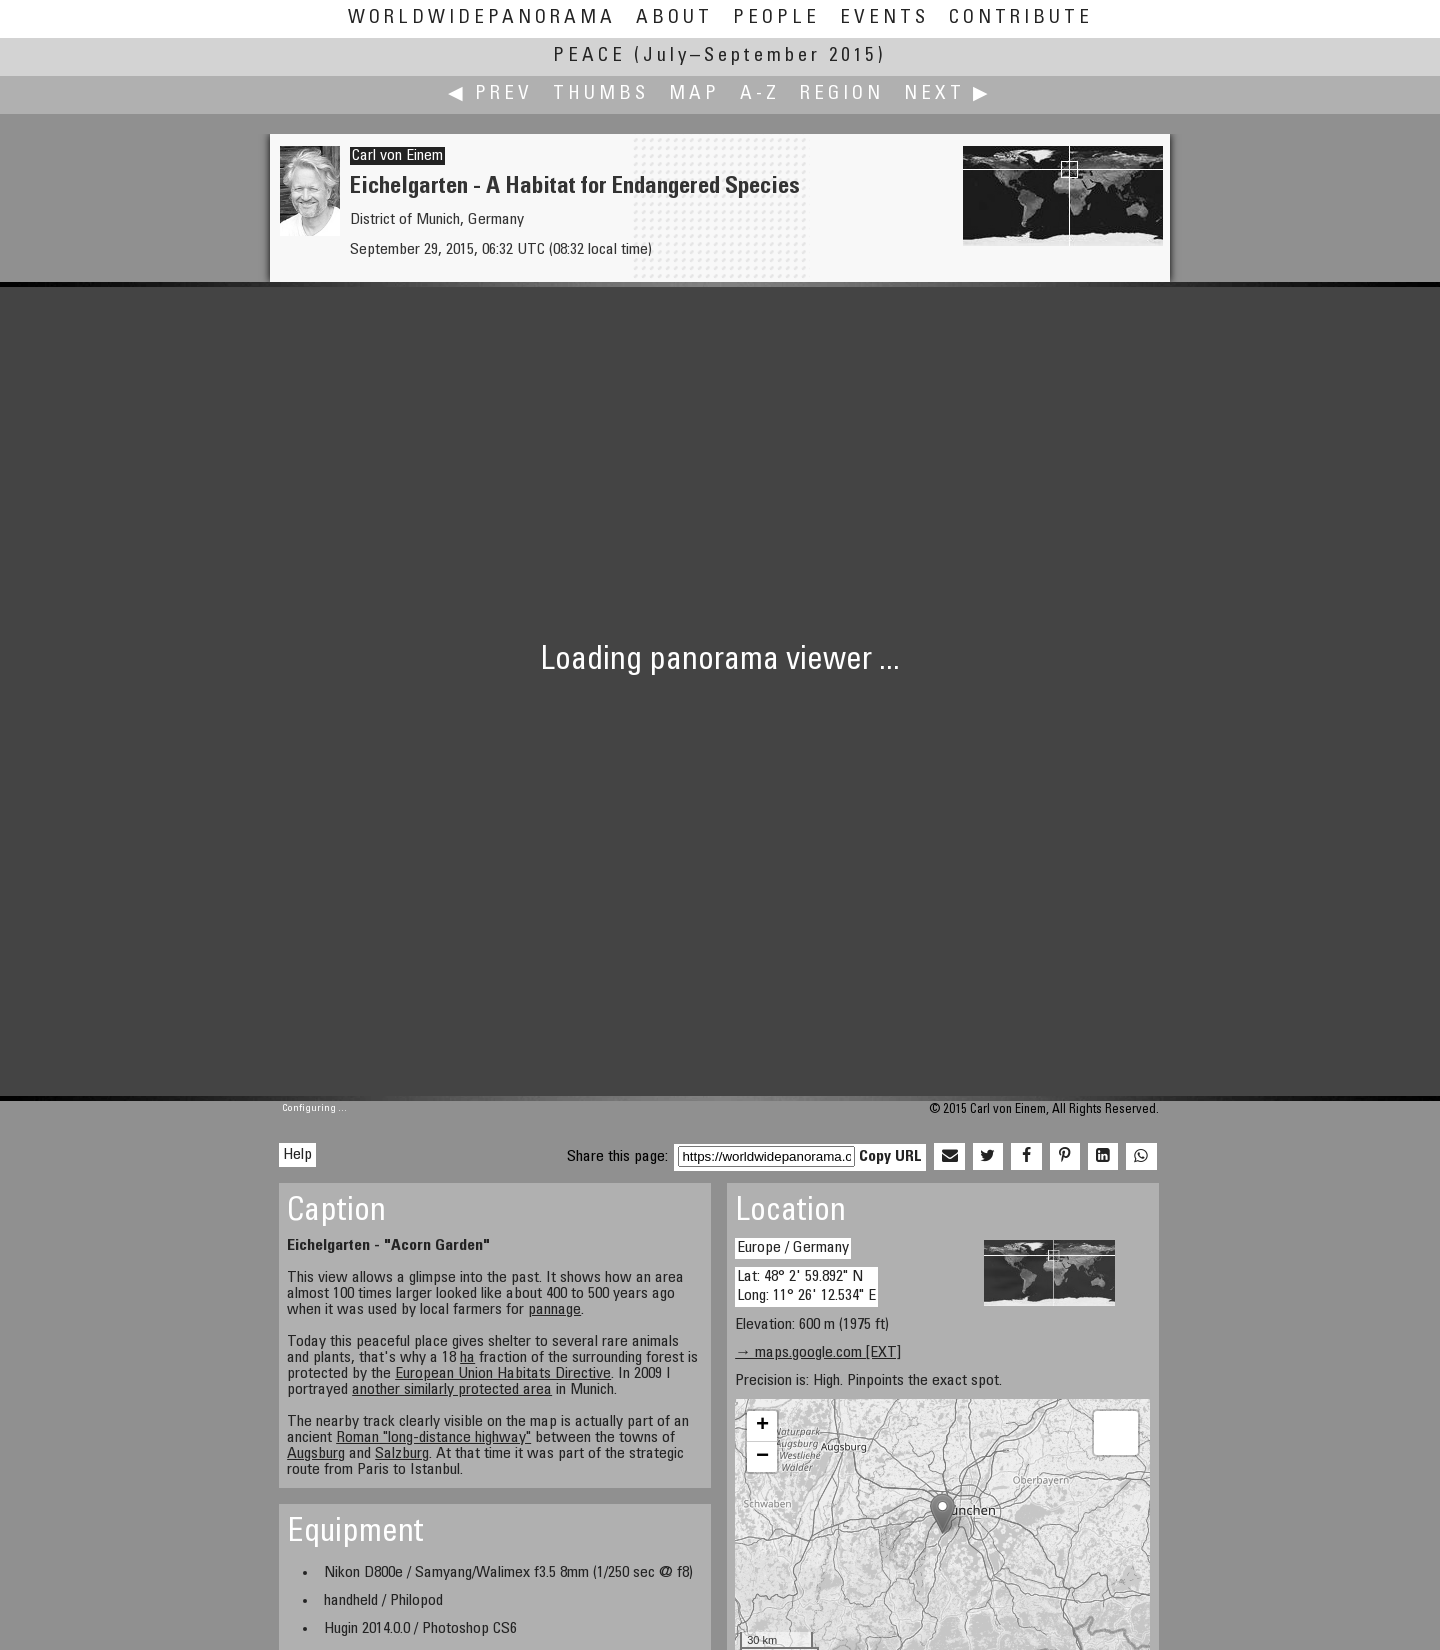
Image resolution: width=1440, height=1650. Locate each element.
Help (297, 1155)
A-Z (760, 94)
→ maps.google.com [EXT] (818, 1353)
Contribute (1021, 18)
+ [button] (762, 1426)
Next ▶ (948, 94)
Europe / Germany (793, 1248)
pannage (554, 1310)
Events (884, 18)
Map (694, 94)
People (776, 18)
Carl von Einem (397, 156)
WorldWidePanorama (482, 18)
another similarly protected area (452, 1390)
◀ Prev (490, 94)
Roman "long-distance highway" (433, 1438)
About (674, 18)
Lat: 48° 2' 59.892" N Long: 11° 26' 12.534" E (806, 1286)
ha (467, 1358)
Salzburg (402, 1454)
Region (842, 94)
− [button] (762, 1457)
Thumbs (601, 94)
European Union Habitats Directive (503, 1374)
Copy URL (890, 1157)
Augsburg (316, 1454)
